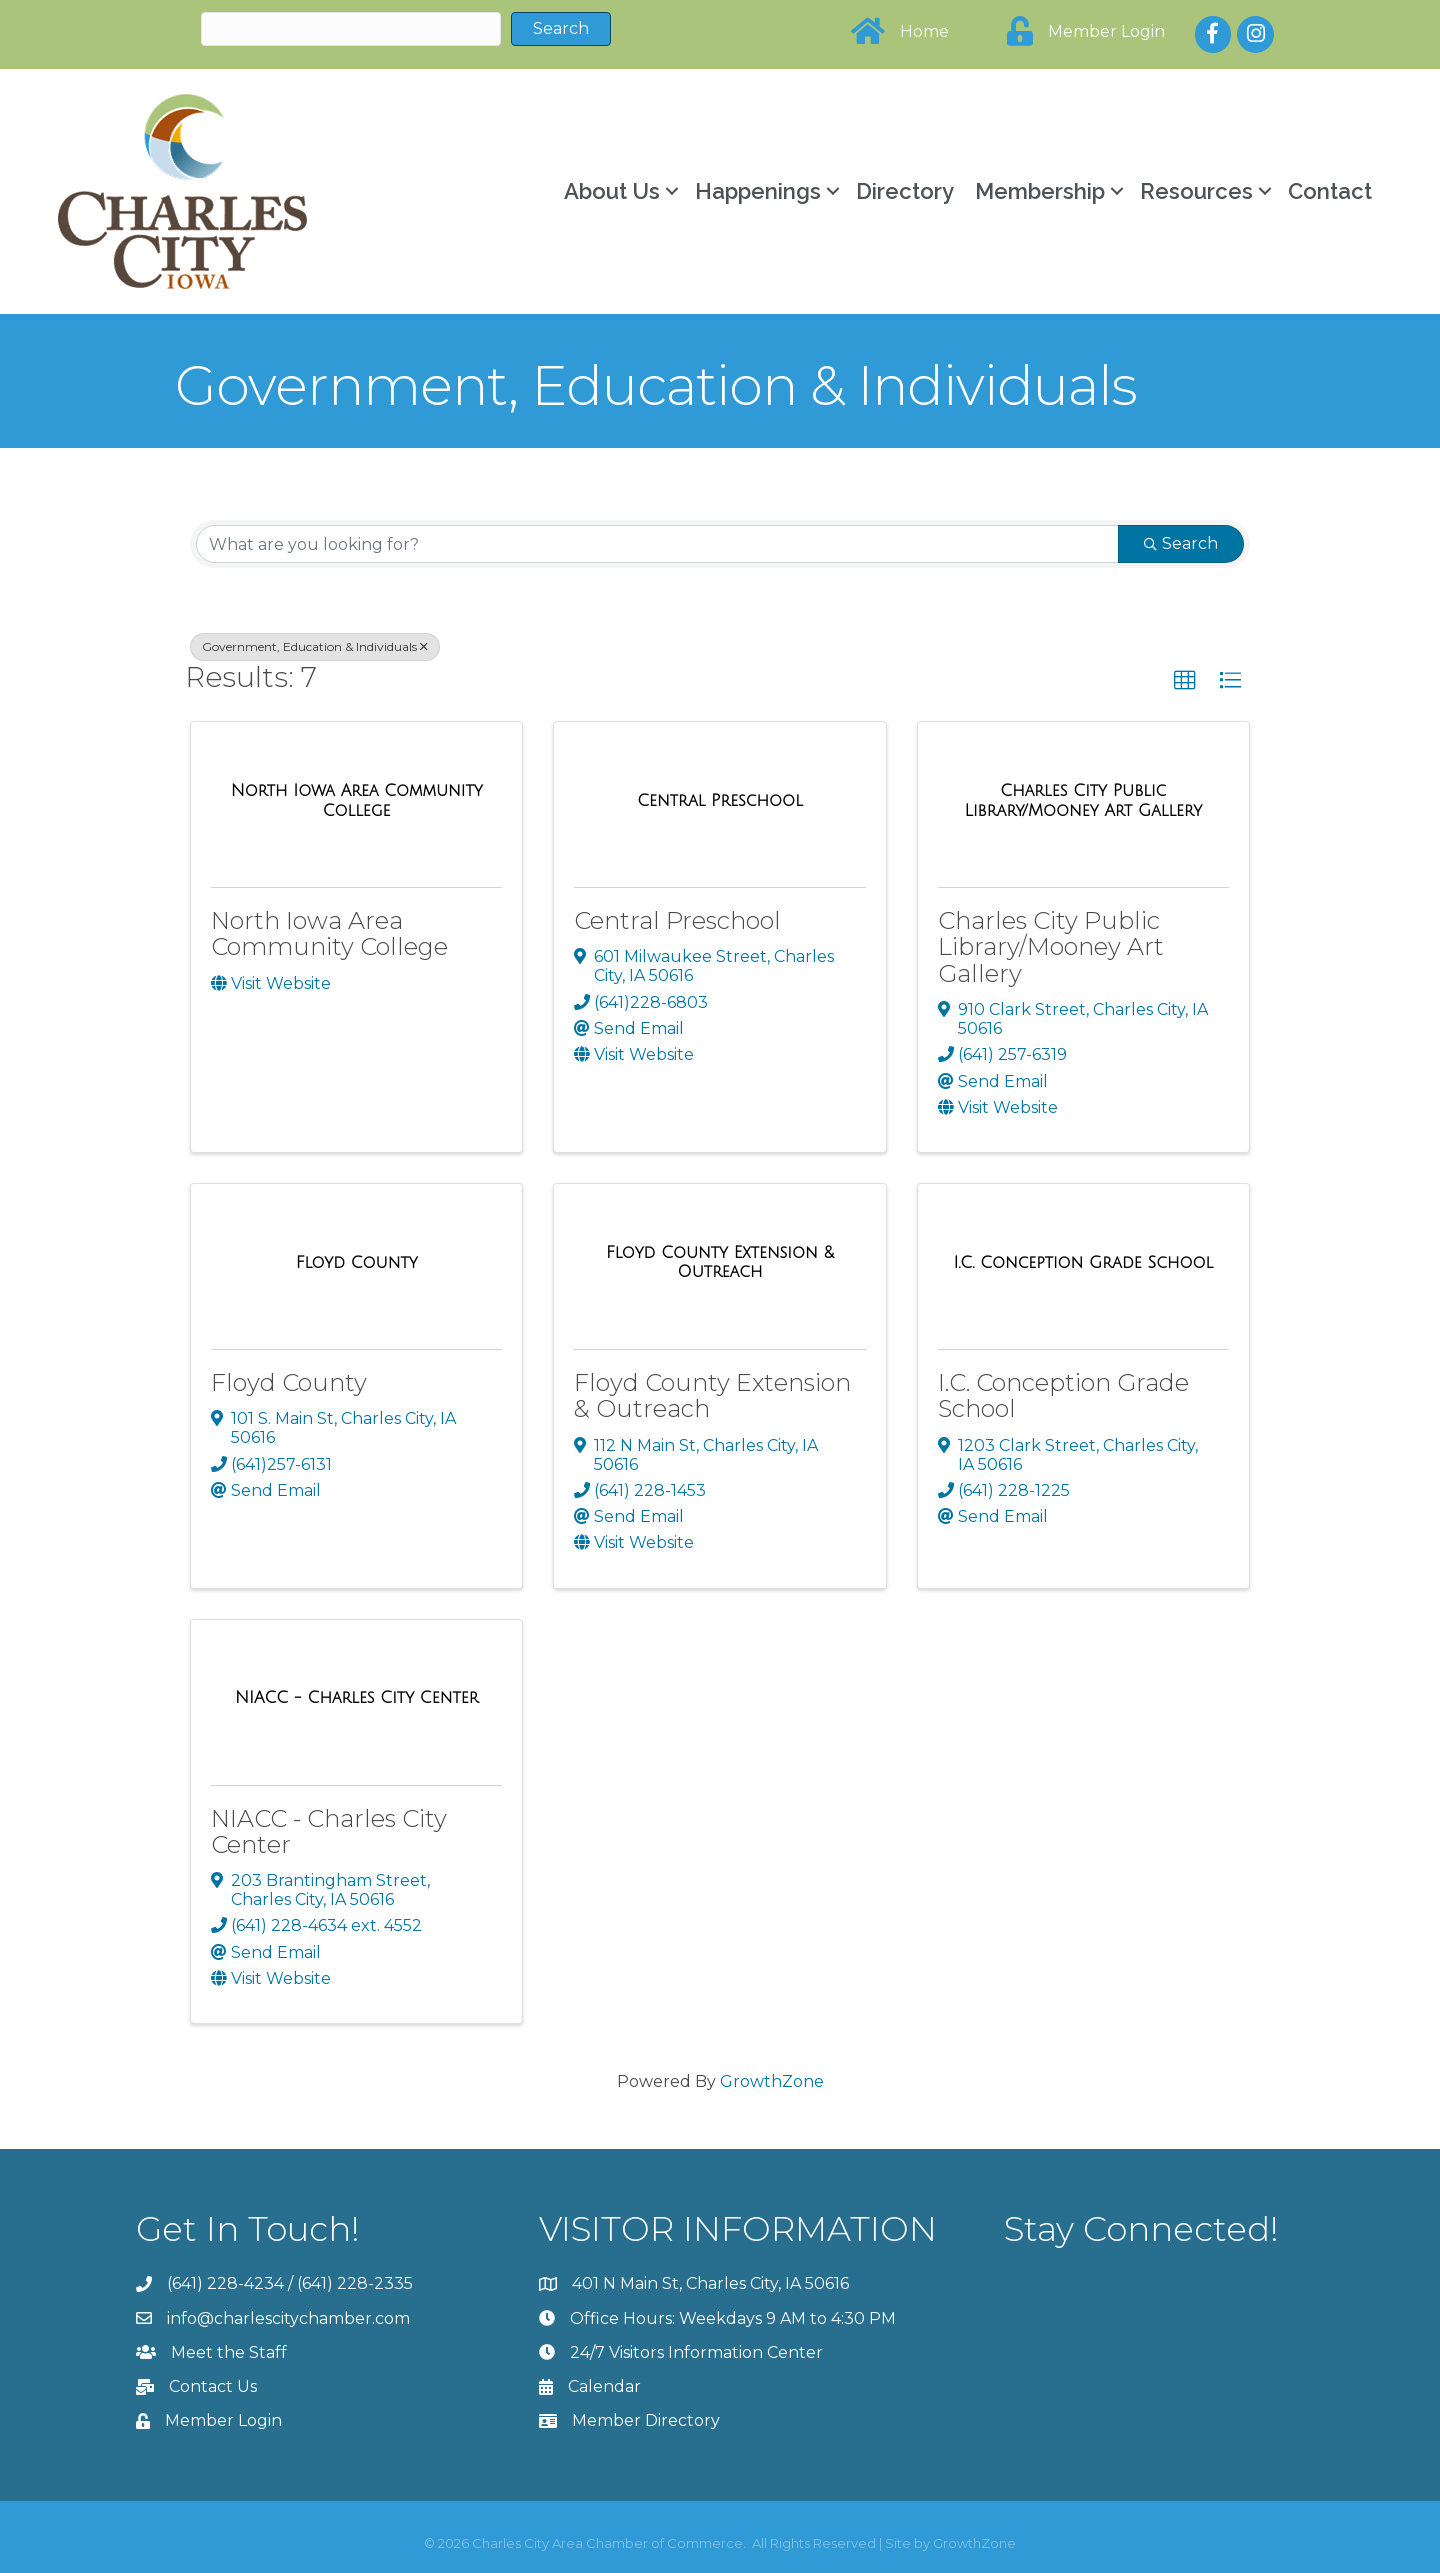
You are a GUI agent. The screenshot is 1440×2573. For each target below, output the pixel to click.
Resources (1196, 191)
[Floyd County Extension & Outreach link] (719, 1262)
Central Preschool (677, 920)
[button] (1185, 681)
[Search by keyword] (657, 544)
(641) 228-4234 (225, 2283)
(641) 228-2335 (355, 2283)
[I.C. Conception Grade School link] (1083, 1263)
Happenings (758, 191)
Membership (1040, 191)
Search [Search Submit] (1181, 543)
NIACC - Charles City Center (329, 1831)
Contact (1330, 191)
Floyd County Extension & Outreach (712, 1395)
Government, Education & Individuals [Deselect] (315, 646)
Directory (905, 191)
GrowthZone (772, 2081)
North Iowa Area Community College (329, 933)
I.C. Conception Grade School (1063, 1395)
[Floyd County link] (357, 1263)
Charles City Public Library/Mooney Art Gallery (1051, 947)
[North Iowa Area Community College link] (356, 800)
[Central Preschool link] (720, 801)
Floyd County (289, 1382)
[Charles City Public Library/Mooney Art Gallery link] (1083, 800)
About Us (612, 191)
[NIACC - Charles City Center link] (356, 1698)
